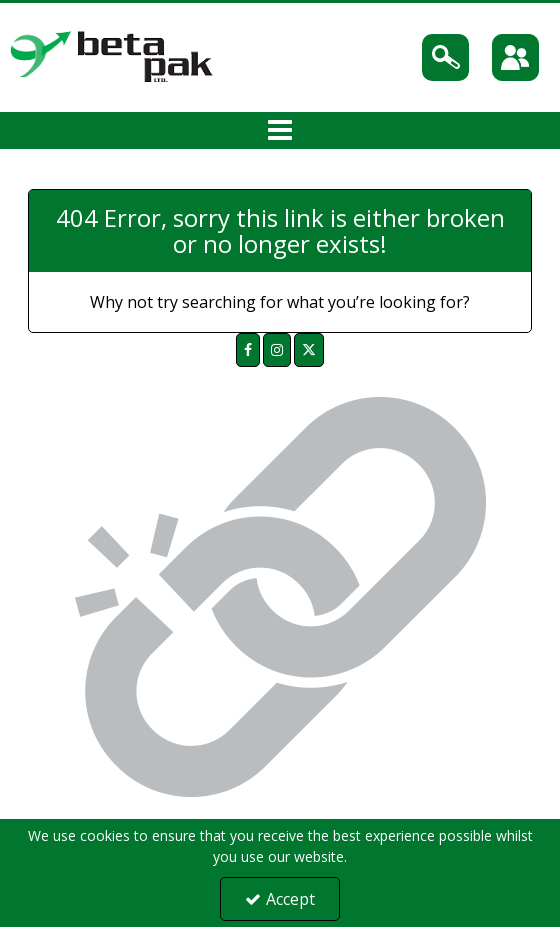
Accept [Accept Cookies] (280, 899)
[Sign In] (515, 57)
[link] (248, 350)
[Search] (445, 57)
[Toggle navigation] (280, 131)
